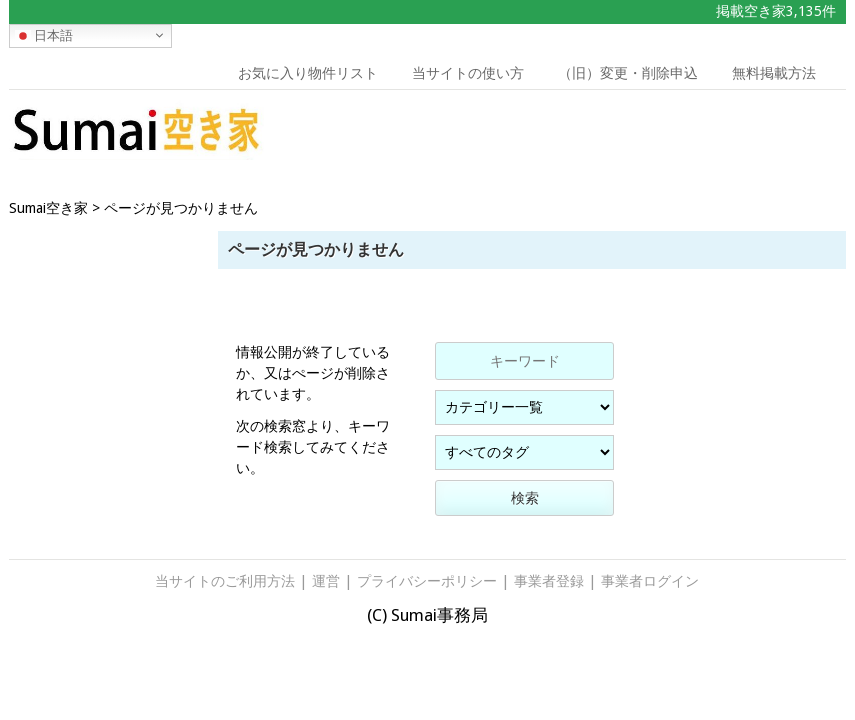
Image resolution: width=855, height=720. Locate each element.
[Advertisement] (736, 135)
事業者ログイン (650, 581)
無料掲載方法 (774, 73)
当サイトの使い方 (468, 73)
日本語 (44, 35)
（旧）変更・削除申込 (628, 73)
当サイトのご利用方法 (225, 581)
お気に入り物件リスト (308, 73)
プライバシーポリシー (427, 581)
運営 (326, 581)
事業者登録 (549, 581)
